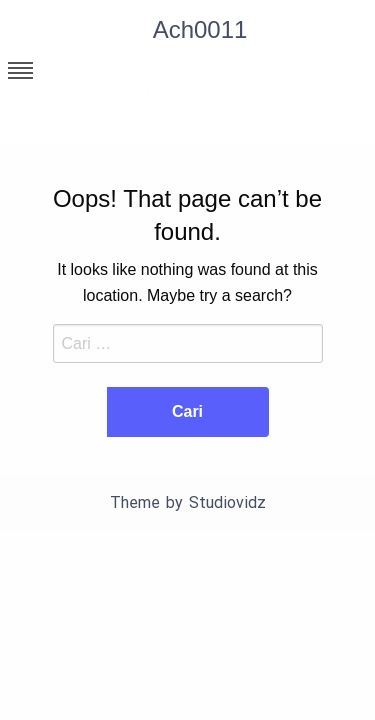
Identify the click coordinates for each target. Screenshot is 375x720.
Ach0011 (200, 29)
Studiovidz (227, 502)
